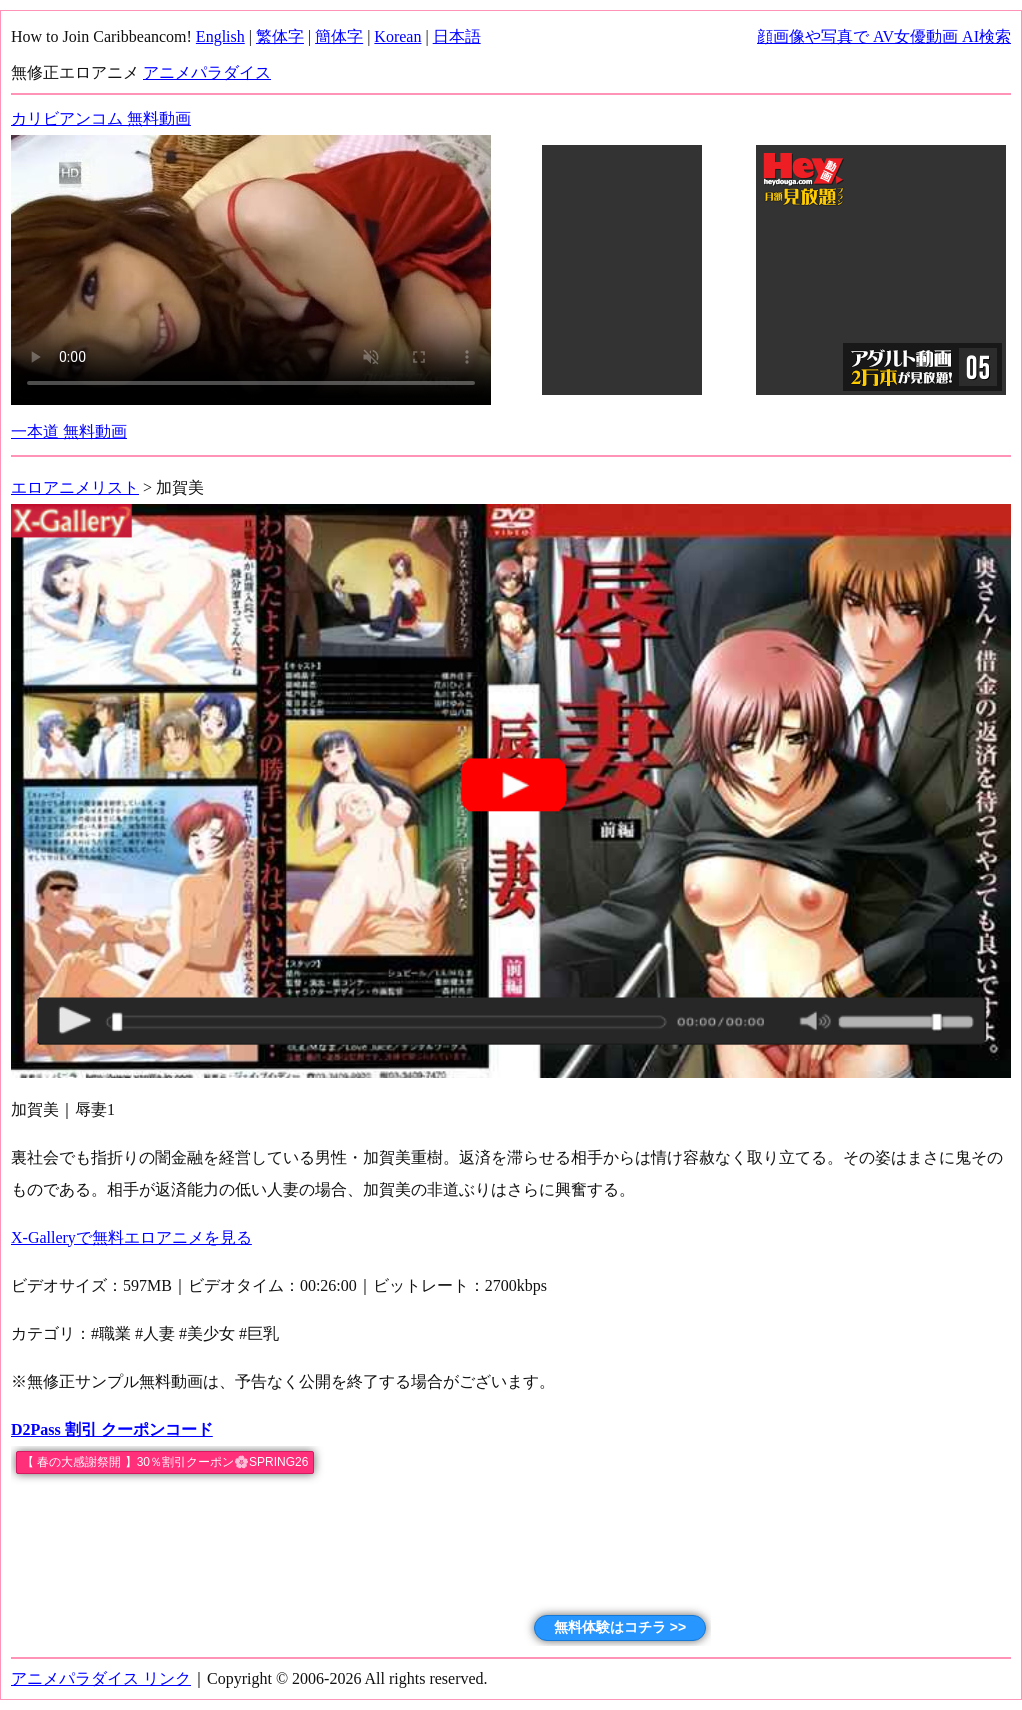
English (220, 36)
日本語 (457, 36)
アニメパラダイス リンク (101, 1678)
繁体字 (280, 36)
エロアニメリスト (75, 487)
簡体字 (339, 36)
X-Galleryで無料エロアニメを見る (131, 1237)
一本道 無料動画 (69, 431)
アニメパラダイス (207, 72)
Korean (397, 36)
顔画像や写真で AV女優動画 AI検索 (884, 36)
